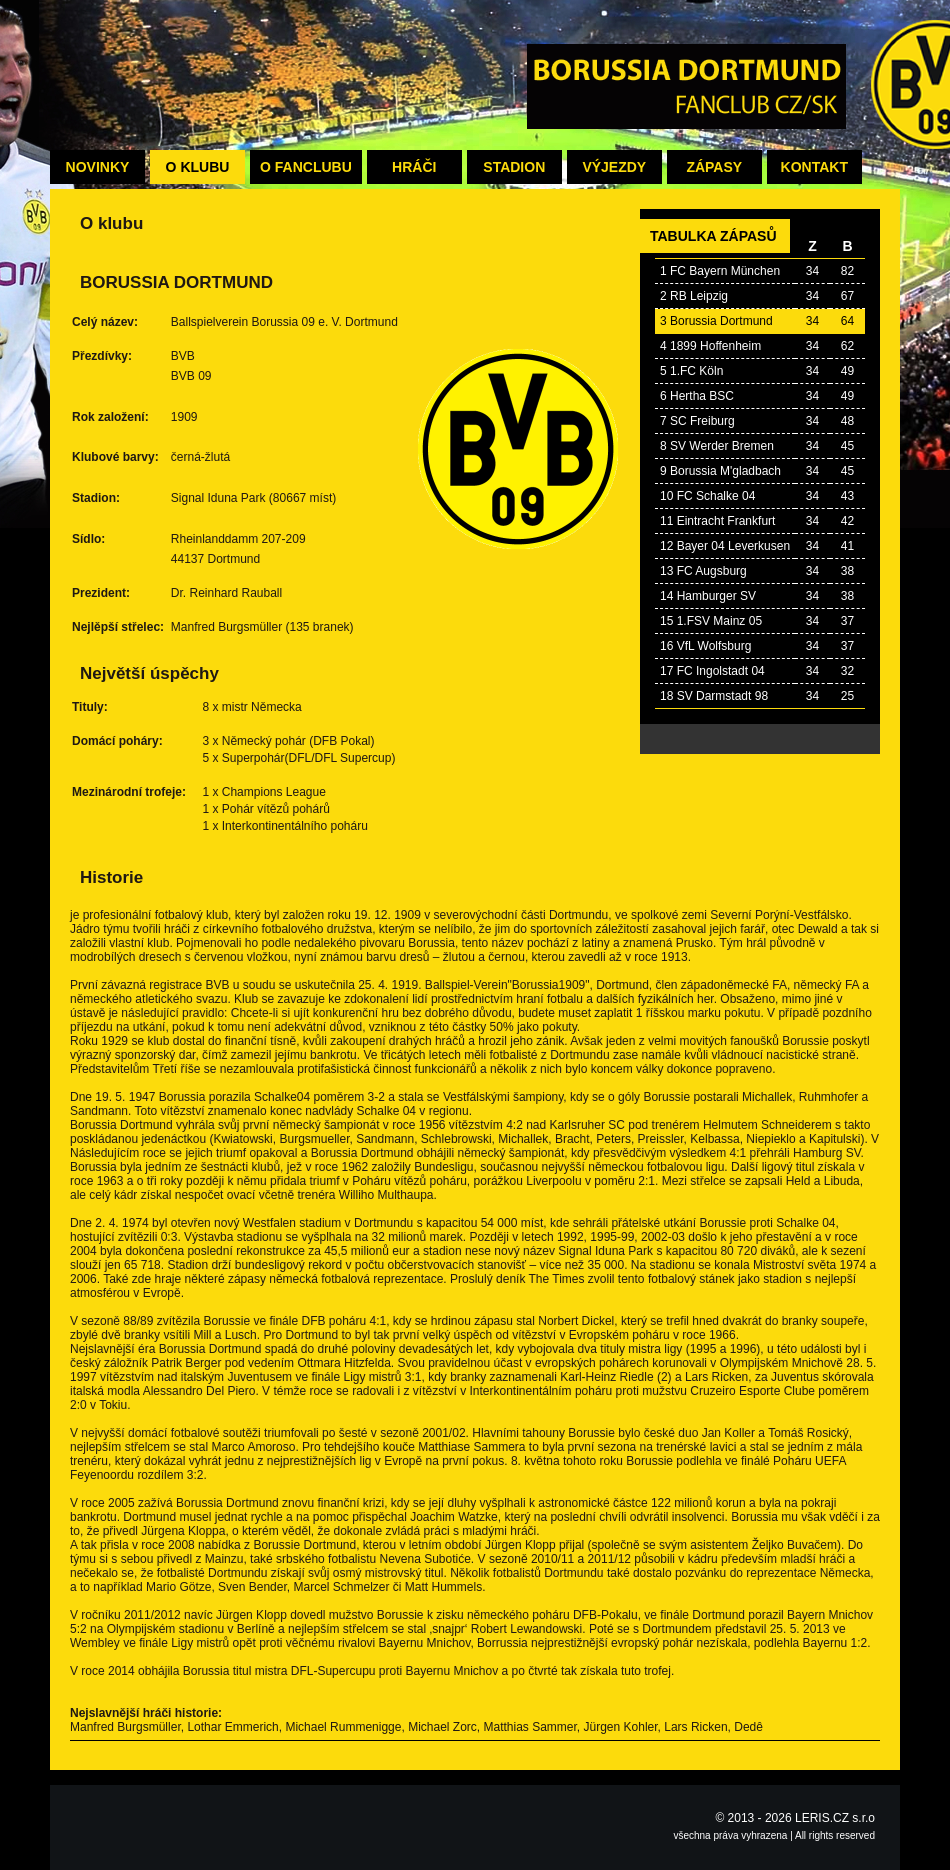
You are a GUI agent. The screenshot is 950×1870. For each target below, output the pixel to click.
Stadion (514, 167)
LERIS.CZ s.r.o (835, 1818)
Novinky (98, 167)
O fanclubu (306, 167)
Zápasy (714, 167)
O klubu (198, 167)
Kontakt (814, 167)
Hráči (414, 167)
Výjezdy (614, 167)
